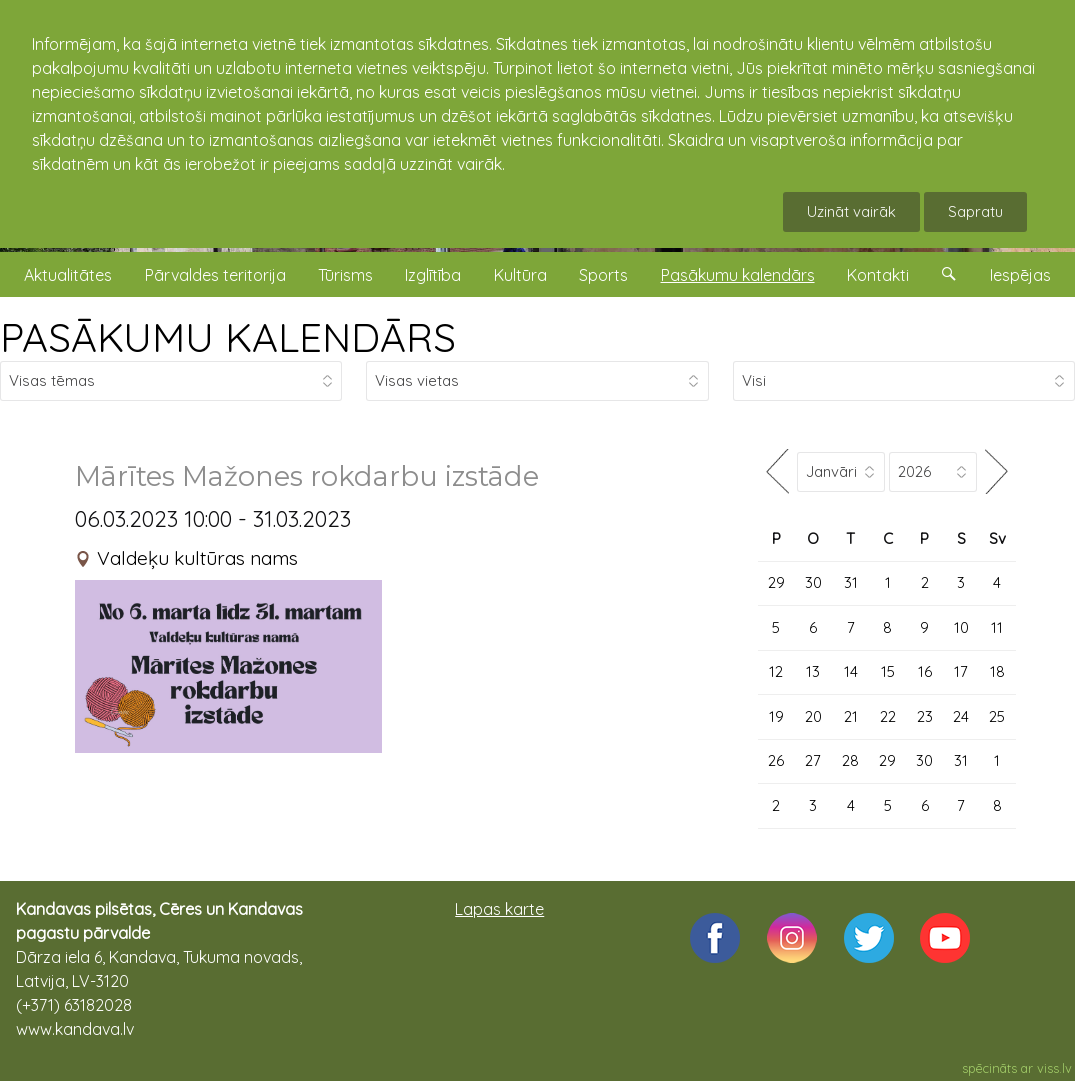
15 (888, 671)
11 (997, 627)
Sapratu (975, 211)
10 (961, 627)
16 (925, 671)
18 (997, 671)
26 (776, 760)
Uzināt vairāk (851, 211)
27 (813, 760)
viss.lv (1054, 1068)
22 (888, 716)
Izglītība (433, 275)
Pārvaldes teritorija (215, 275)
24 (961, 716)
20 (813, 716)
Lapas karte (499, 909)
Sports (603, 275)
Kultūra (520, 275)
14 (851, 671)
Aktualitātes (68, 275)
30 (813, 582)
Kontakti (878, 275)
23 (925, 716)
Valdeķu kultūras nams (197, 558)
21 (851, 716)
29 (776, 582)
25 (997, 716)
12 (776, 671)
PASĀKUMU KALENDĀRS (228, 337)
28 (850, 760)
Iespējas (1020, 275)
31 (851, 582)
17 (961, 671)
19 (776, 716)
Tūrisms (345, 275)
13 (813, 671)
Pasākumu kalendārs (738, 275)
